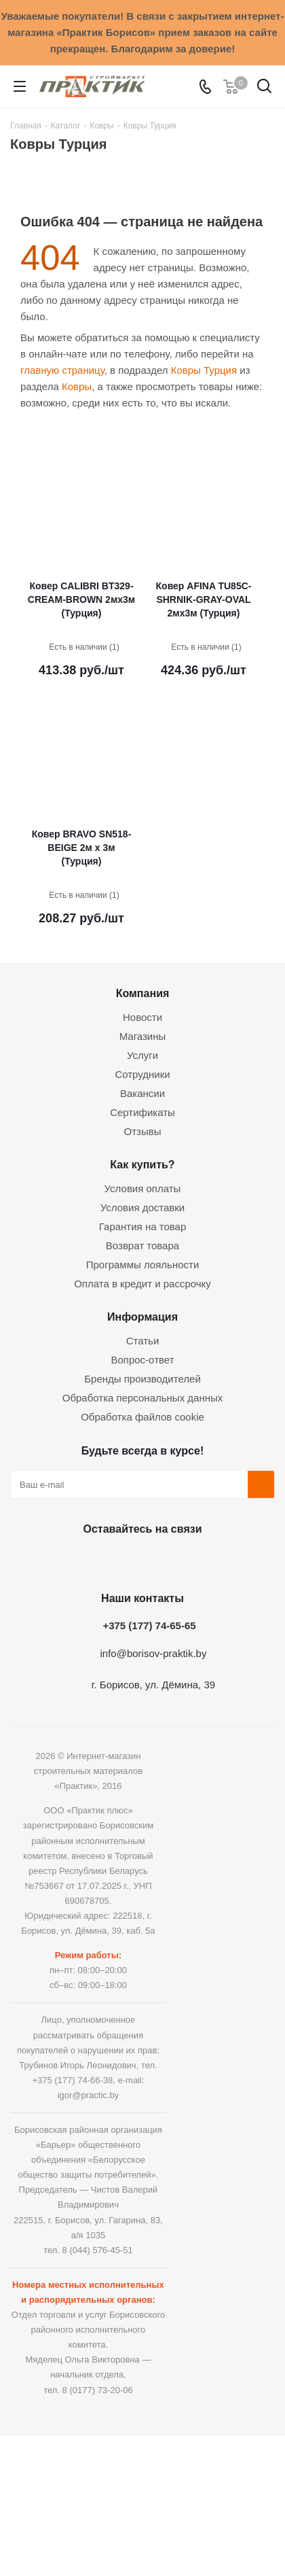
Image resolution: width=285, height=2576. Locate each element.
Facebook (105, 1560)
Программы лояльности (143, 1264)
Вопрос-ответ (142, 1359)
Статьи (142, 1340)
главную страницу (62, 370)
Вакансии (142, 1093)
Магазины (142, 1036)
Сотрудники (142, 1074)
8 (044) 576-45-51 (97, 2250)
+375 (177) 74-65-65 (148, 1625)
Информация (142, 1316)
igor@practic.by (88, 2095)
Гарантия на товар (142, 1226)
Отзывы (143, 1131)
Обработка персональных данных (142, 1398)
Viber (207, 1560)
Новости (142, 1017)
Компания (143, 993)
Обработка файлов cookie (142, 1417)
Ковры (77, 386)
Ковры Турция (204, 370)
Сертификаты (142, 1112)
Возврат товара (142, 1245)
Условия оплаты (142, 1188)
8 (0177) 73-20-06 (97, 2390)
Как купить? (142, 1164)
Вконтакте (71, 1560)
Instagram (139, 1560)
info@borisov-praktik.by (153, 1653)
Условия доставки (142, 1207)
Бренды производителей (142, 1379)
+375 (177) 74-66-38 (72, 2080)
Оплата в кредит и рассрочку (142, 1283)
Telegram (173, 1560)
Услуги (142, 1055)
